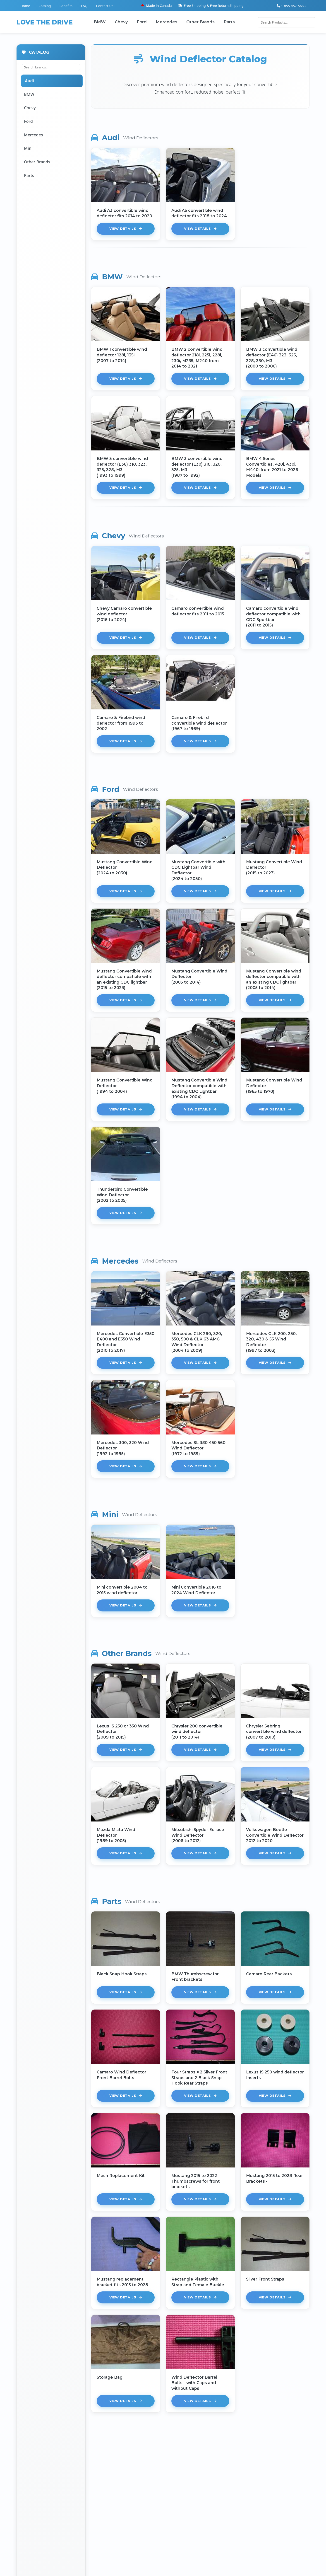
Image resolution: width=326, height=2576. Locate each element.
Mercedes (166, 21)
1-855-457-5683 (291, 5)
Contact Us (104, 5)
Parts (229, 21)
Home (25, 5)
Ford (142, 21)
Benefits (65, 5)
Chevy (121, 21)
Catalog (45, 5)
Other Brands (200, 21)
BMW (100, 21)
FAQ (84, 5)
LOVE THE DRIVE (44, 22)
